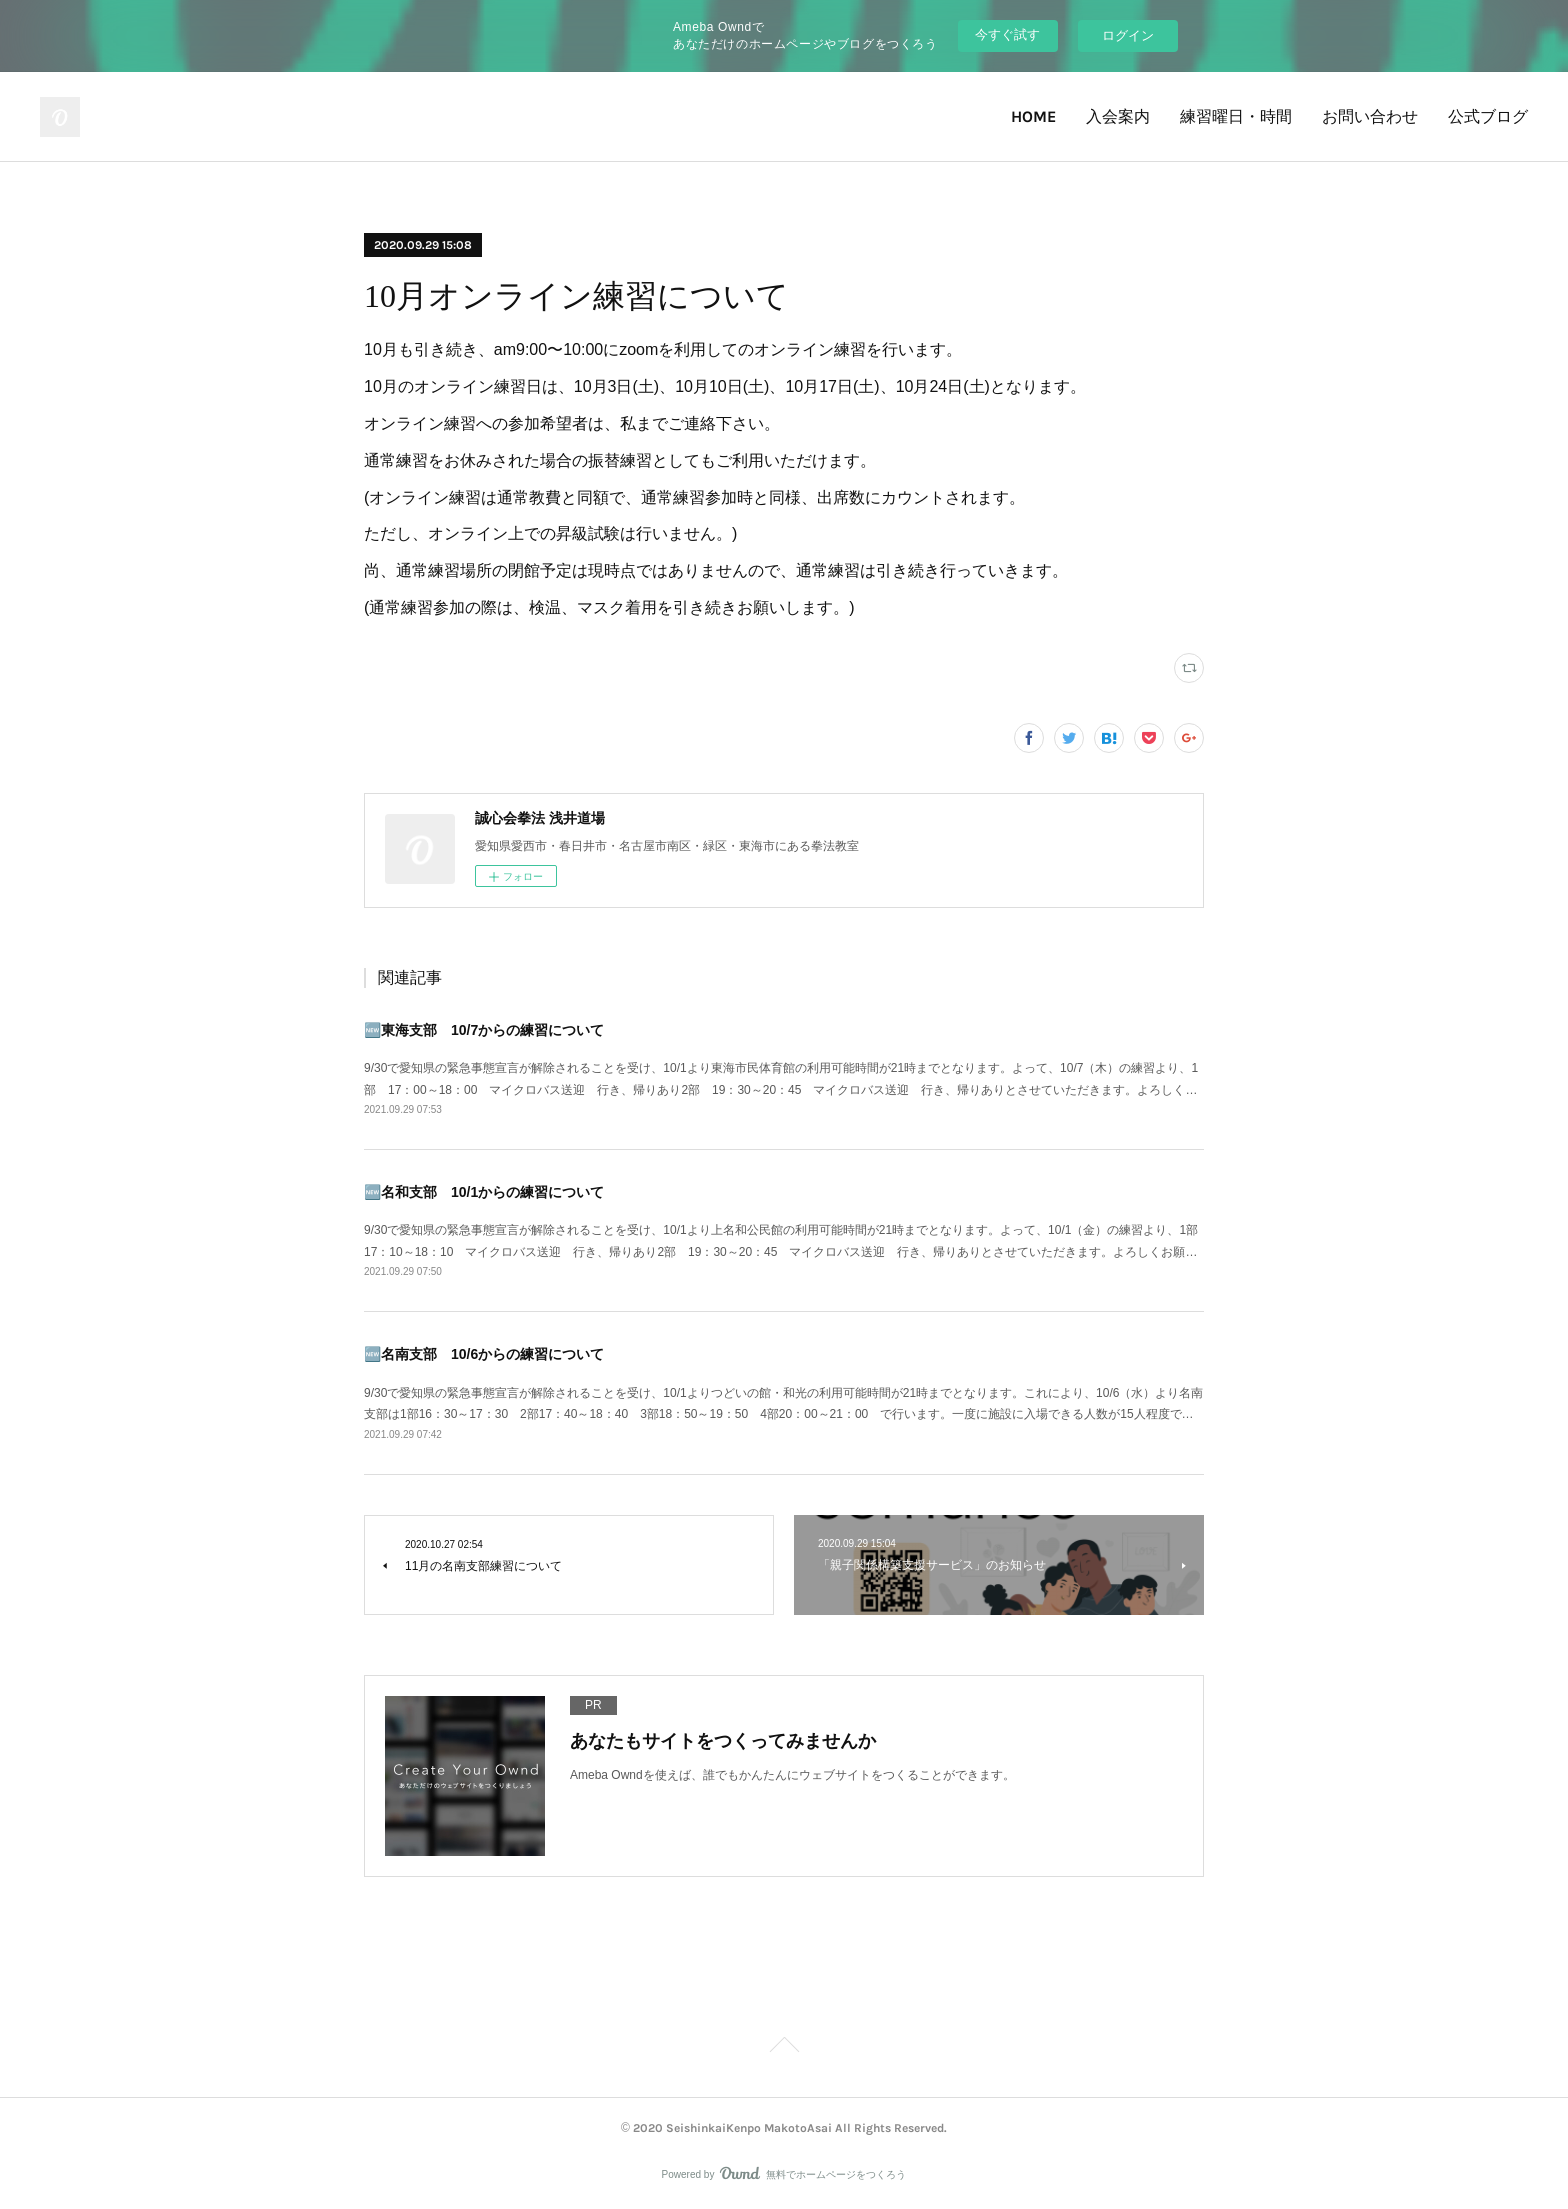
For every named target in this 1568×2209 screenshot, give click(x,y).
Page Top (784, 2048)
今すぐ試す (1007, 34)
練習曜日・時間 (1236, 116)
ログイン (1128, 35)
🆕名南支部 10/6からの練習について (484, 1354)
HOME (1033, 116)
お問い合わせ (1370, 116)
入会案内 (1118, 116)
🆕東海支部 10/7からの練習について (484, 1030)
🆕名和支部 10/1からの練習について (484, 1192)
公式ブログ (1488, 116)
